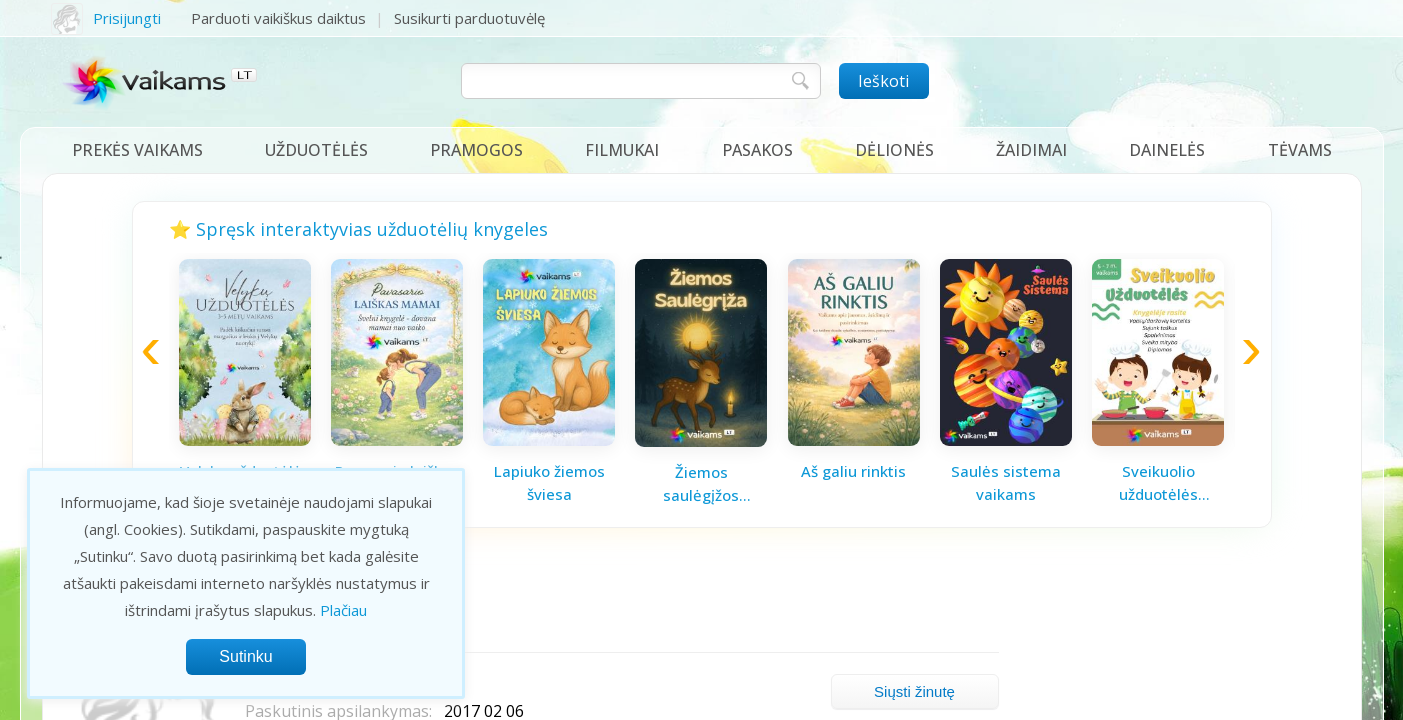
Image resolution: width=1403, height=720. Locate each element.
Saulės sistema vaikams (1006, 482)
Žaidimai (1031, 150)
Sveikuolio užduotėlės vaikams (1158, 483)
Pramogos (476, 150)
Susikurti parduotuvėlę (469, 18)
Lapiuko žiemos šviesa (549, 482)
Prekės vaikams (137, 150)
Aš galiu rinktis (853, 471)
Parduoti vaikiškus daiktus (278, 18)
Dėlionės (894, 150)
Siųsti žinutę (914, 691)
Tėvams (1300, 150)
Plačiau (343, 610)
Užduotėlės (316, 150)
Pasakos (757, 150)
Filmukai (622, 150)
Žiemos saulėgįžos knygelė (701, 484)
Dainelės (1167, 150)
